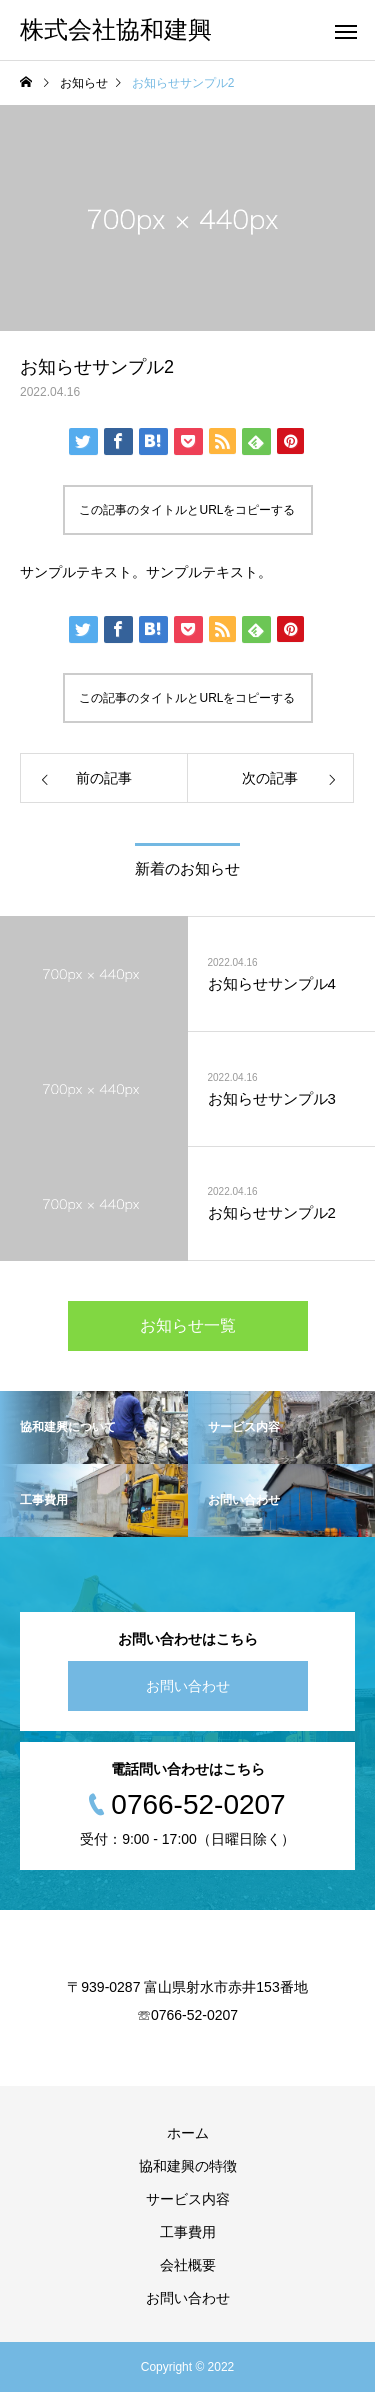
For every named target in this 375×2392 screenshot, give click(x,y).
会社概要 (188, 2265)
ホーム (188, 2133)
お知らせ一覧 (188, 1325)
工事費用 (188, 2232)
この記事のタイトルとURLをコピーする (187, 510)
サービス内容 (188, 2199)
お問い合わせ (188, 1686)
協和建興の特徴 (188, 2166)
